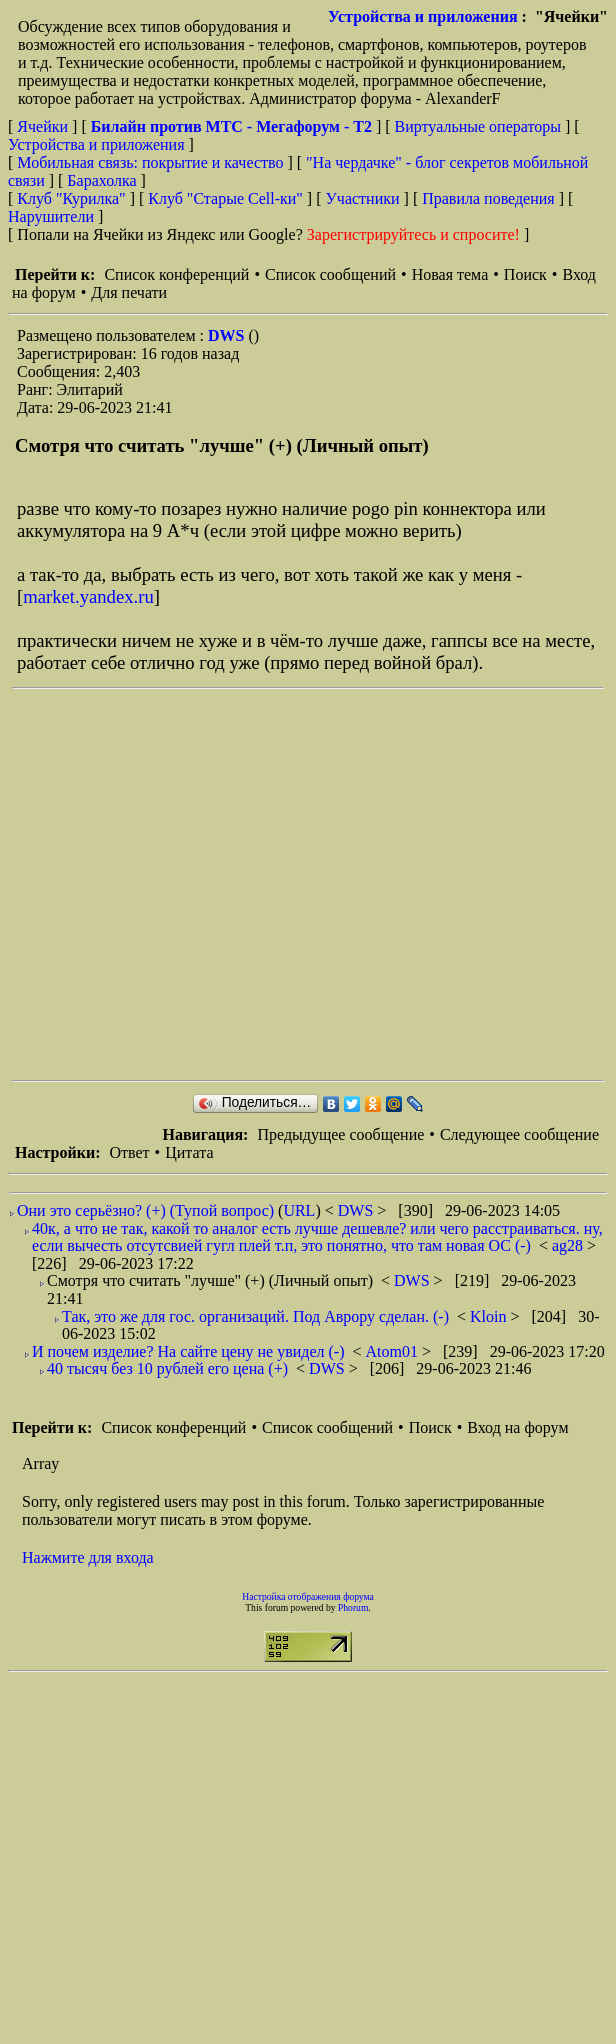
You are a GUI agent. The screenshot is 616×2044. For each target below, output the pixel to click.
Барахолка (101, 180)
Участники (363, 198)
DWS (228, 335)
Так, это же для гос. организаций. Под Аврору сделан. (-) (255, 1316)
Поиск (525, 274)
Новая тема (450, 274)
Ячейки (44, 126)
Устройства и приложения (423, 16)
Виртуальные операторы (478, 126)
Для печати (129, 292)
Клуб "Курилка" (71, 198)
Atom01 (394, 1351)
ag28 (569, 1245)
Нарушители (51, 216)
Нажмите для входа (88, 1557)
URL (299, 1210)
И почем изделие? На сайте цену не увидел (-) (188, 1351)
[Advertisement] (187, 884)
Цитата (189, 1152)
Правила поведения (488, 198)
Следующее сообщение (519, 1134)
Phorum (353, 1607)
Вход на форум (517, 1427)
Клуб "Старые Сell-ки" (225, 198)
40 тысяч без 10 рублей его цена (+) (167, 1368)
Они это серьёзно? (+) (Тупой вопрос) (145, 1210)
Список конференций (176, 274)
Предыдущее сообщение (340, 1134)
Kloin (490, 1316)
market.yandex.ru (88, 596)
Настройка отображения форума (308, 1596)
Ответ (129, 1152)
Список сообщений (330, 274)
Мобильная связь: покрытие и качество (150, 162)
